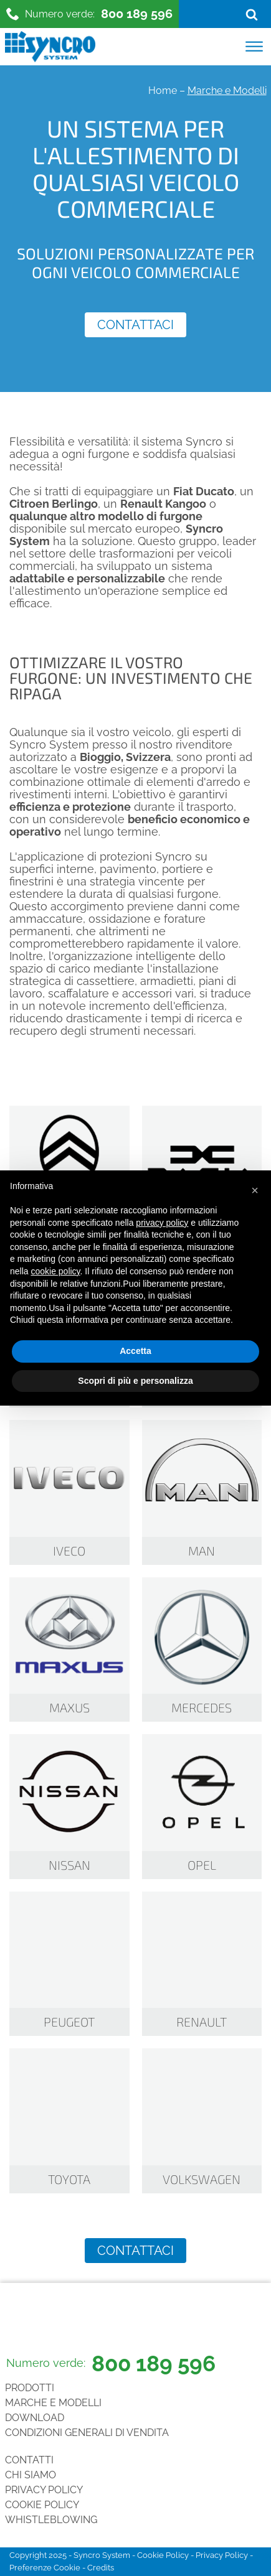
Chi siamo (30, 2475)
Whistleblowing (51, 2520)
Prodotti (29, 2388)
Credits (100, 2567)
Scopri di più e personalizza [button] (135, 1381)
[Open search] (252, 14)
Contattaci (135, 324)
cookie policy (55, 1271)
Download (34, 2418)
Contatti (29, 2460)
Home (162, 90)
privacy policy (162, 1223)
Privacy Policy (44, 2490)
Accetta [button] (135, 1351)
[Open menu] (254, 46)
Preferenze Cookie (44, 2567)
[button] (255, 1190)
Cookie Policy (42, 2505)
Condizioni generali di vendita (87, 2432)
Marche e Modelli (53, 2403)
